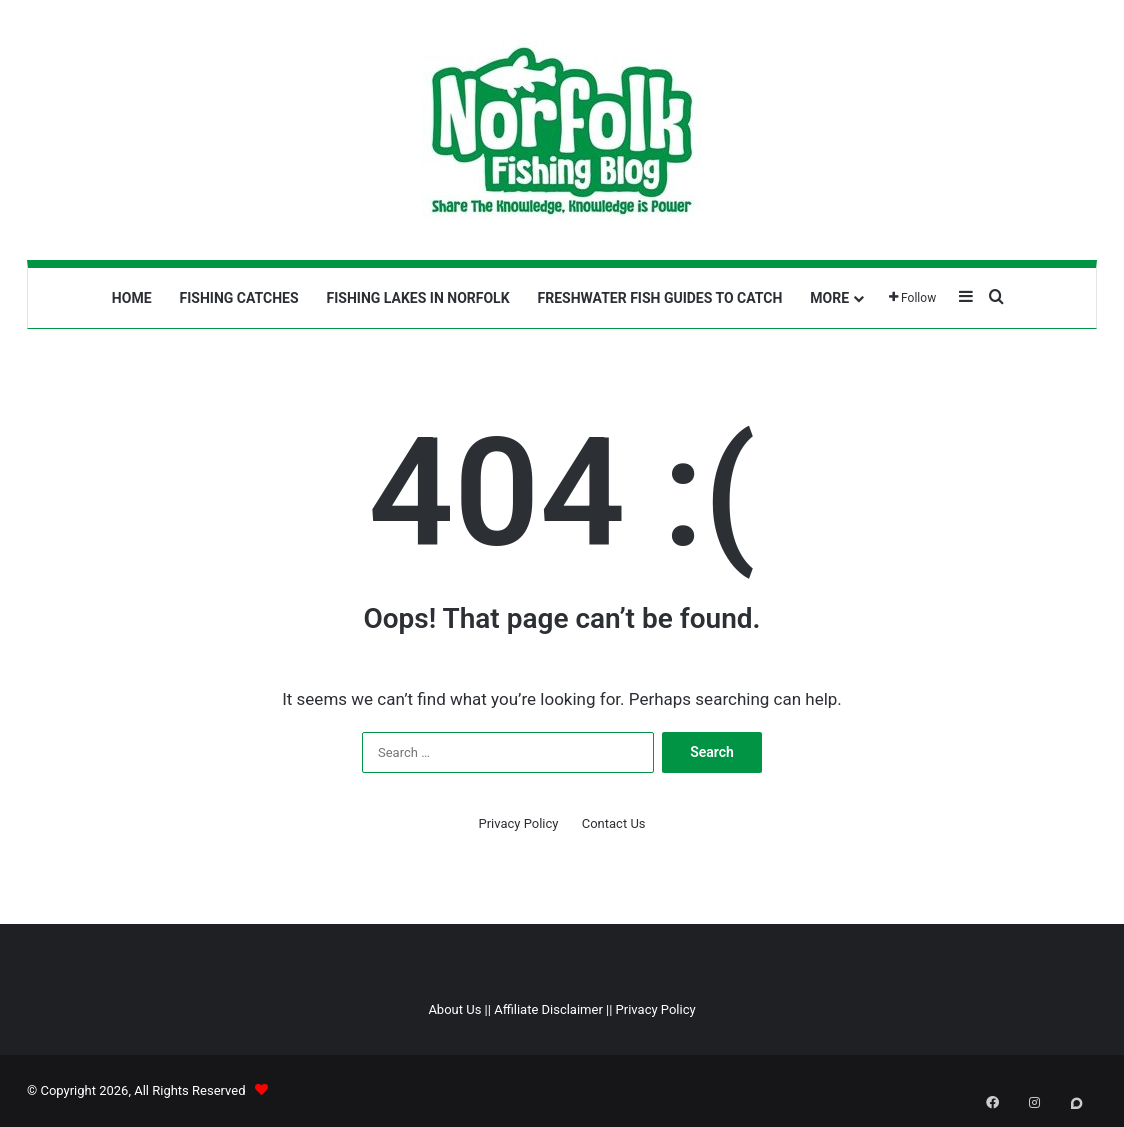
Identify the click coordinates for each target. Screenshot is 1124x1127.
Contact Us (614, 823)
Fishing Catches (239, 298)
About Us (454, 1009)
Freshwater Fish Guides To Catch (660, 298)
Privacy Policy (518, 823)
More (829, 298)
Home (132, 298)
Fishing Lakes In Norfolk (418, 298)
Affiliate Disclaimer (548, 1009)
